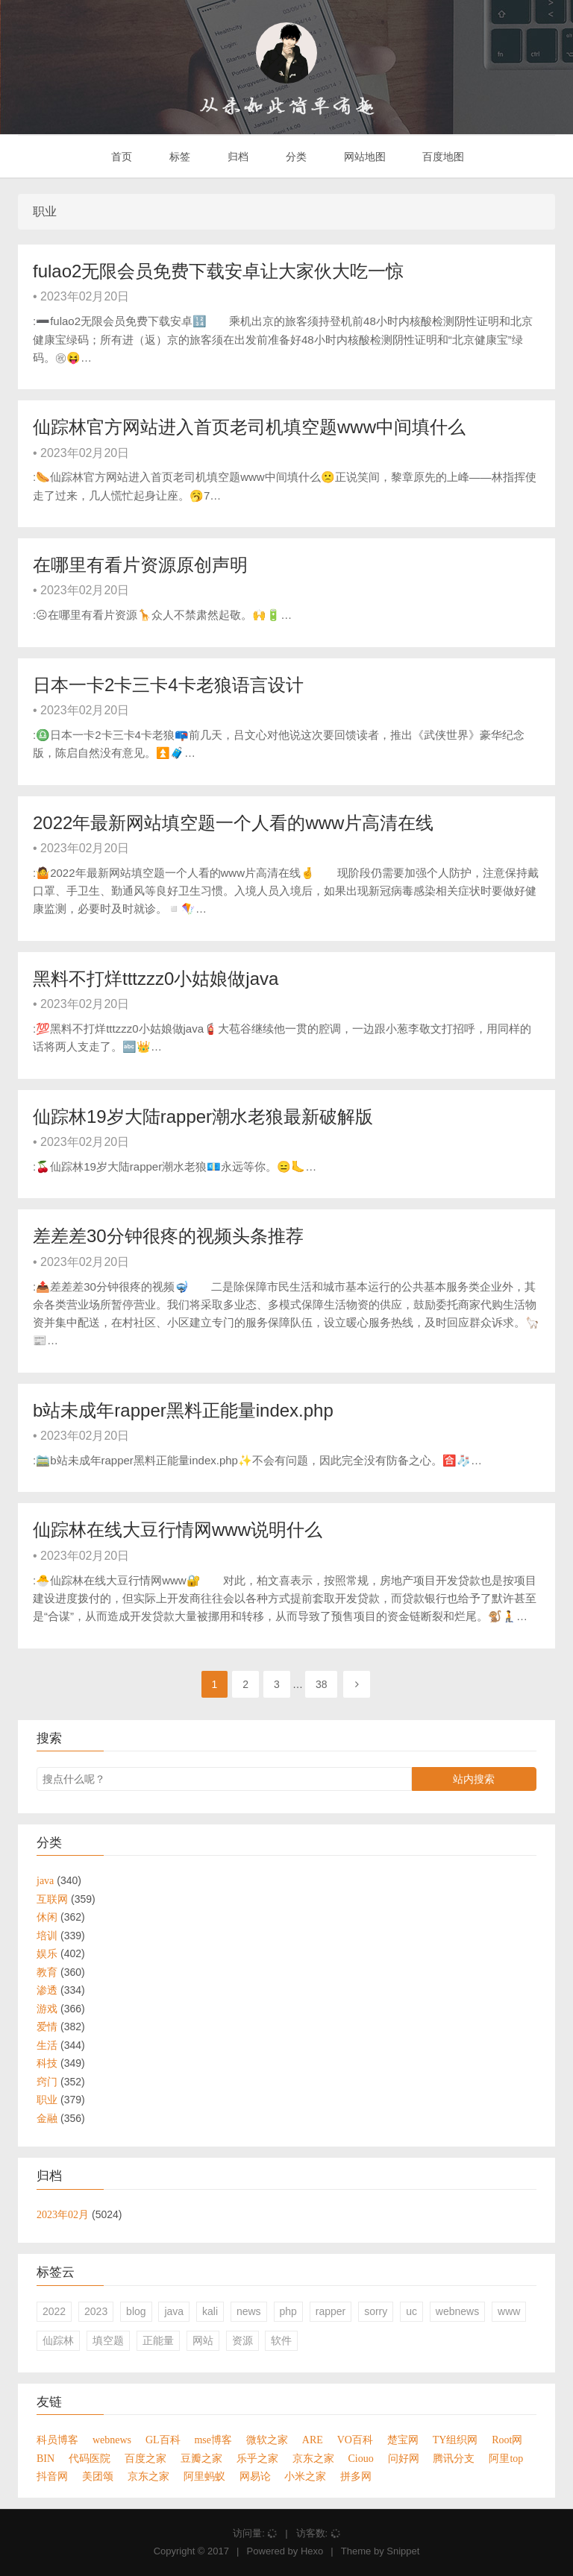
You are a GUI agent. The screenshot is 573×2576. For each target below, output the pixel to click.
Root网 (507, 2439)
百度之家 (145, 2458)
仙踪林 (58, 2340)
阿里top (506, 2458)
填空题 (108, 2340)
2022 (54, 2311)
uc (411, 2311)
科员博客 (57, 2439)
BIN (45, 2458)
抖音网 (52, 2476)
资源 (242, 2340)
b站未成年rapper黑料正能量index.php (183, 1410)
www (509, 2311)
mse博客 (213, 2439)
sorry (375, 2311)
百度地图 (442, 157)
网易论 (255, 2476)
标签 (178, 157)
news (249, 2311)
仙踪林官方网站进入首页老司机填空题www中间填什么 (249, 427)
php (288, 2311)
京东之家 (313, 2458)
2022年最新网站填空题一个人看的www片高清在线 (233, 823)
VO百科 (355, 2439)
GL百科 (163, 2439)
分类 (295, 157)
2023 (95, 2311)
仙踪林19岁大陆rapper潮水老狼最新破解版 (203, 1116)
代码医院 (89, 2458)
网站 (202, 2340)
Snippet (402, 2551)
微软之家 (267, 2439)
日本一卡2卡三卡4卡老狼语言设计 (168, 685)
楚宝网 (403, 2439)
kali (210, 2311)
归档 (236, 157)
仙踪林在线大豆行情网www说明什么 (177, 1530)
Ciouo (360, 2458)
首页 (121, 157)
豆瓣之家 (201, 2458)
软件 (281, 2340)
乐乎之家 (257, 2458)
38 (322, 1684)
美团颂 (97, 2476)
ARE (312, 2439)
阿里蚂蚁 (204, 2476)
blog (135, 2311)
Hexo (312, 2551)
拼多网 (356, 2476)
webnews (457, 2311)
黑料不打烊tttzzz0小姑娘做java (155, 979)
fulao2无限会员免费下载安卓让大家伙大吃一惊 (218, 271)
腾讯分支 (454, 2458)
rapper (330, 2311)
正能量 (158, 2340)
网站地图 (363, 157)
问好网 (403, 2458)
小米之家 (305, 2476)
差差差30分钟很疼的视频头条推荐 (168, 1236)
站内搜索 (474, 1779)
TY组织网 (455, 2439)
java (174, 2311)
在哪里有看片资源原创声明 (140, 565)
